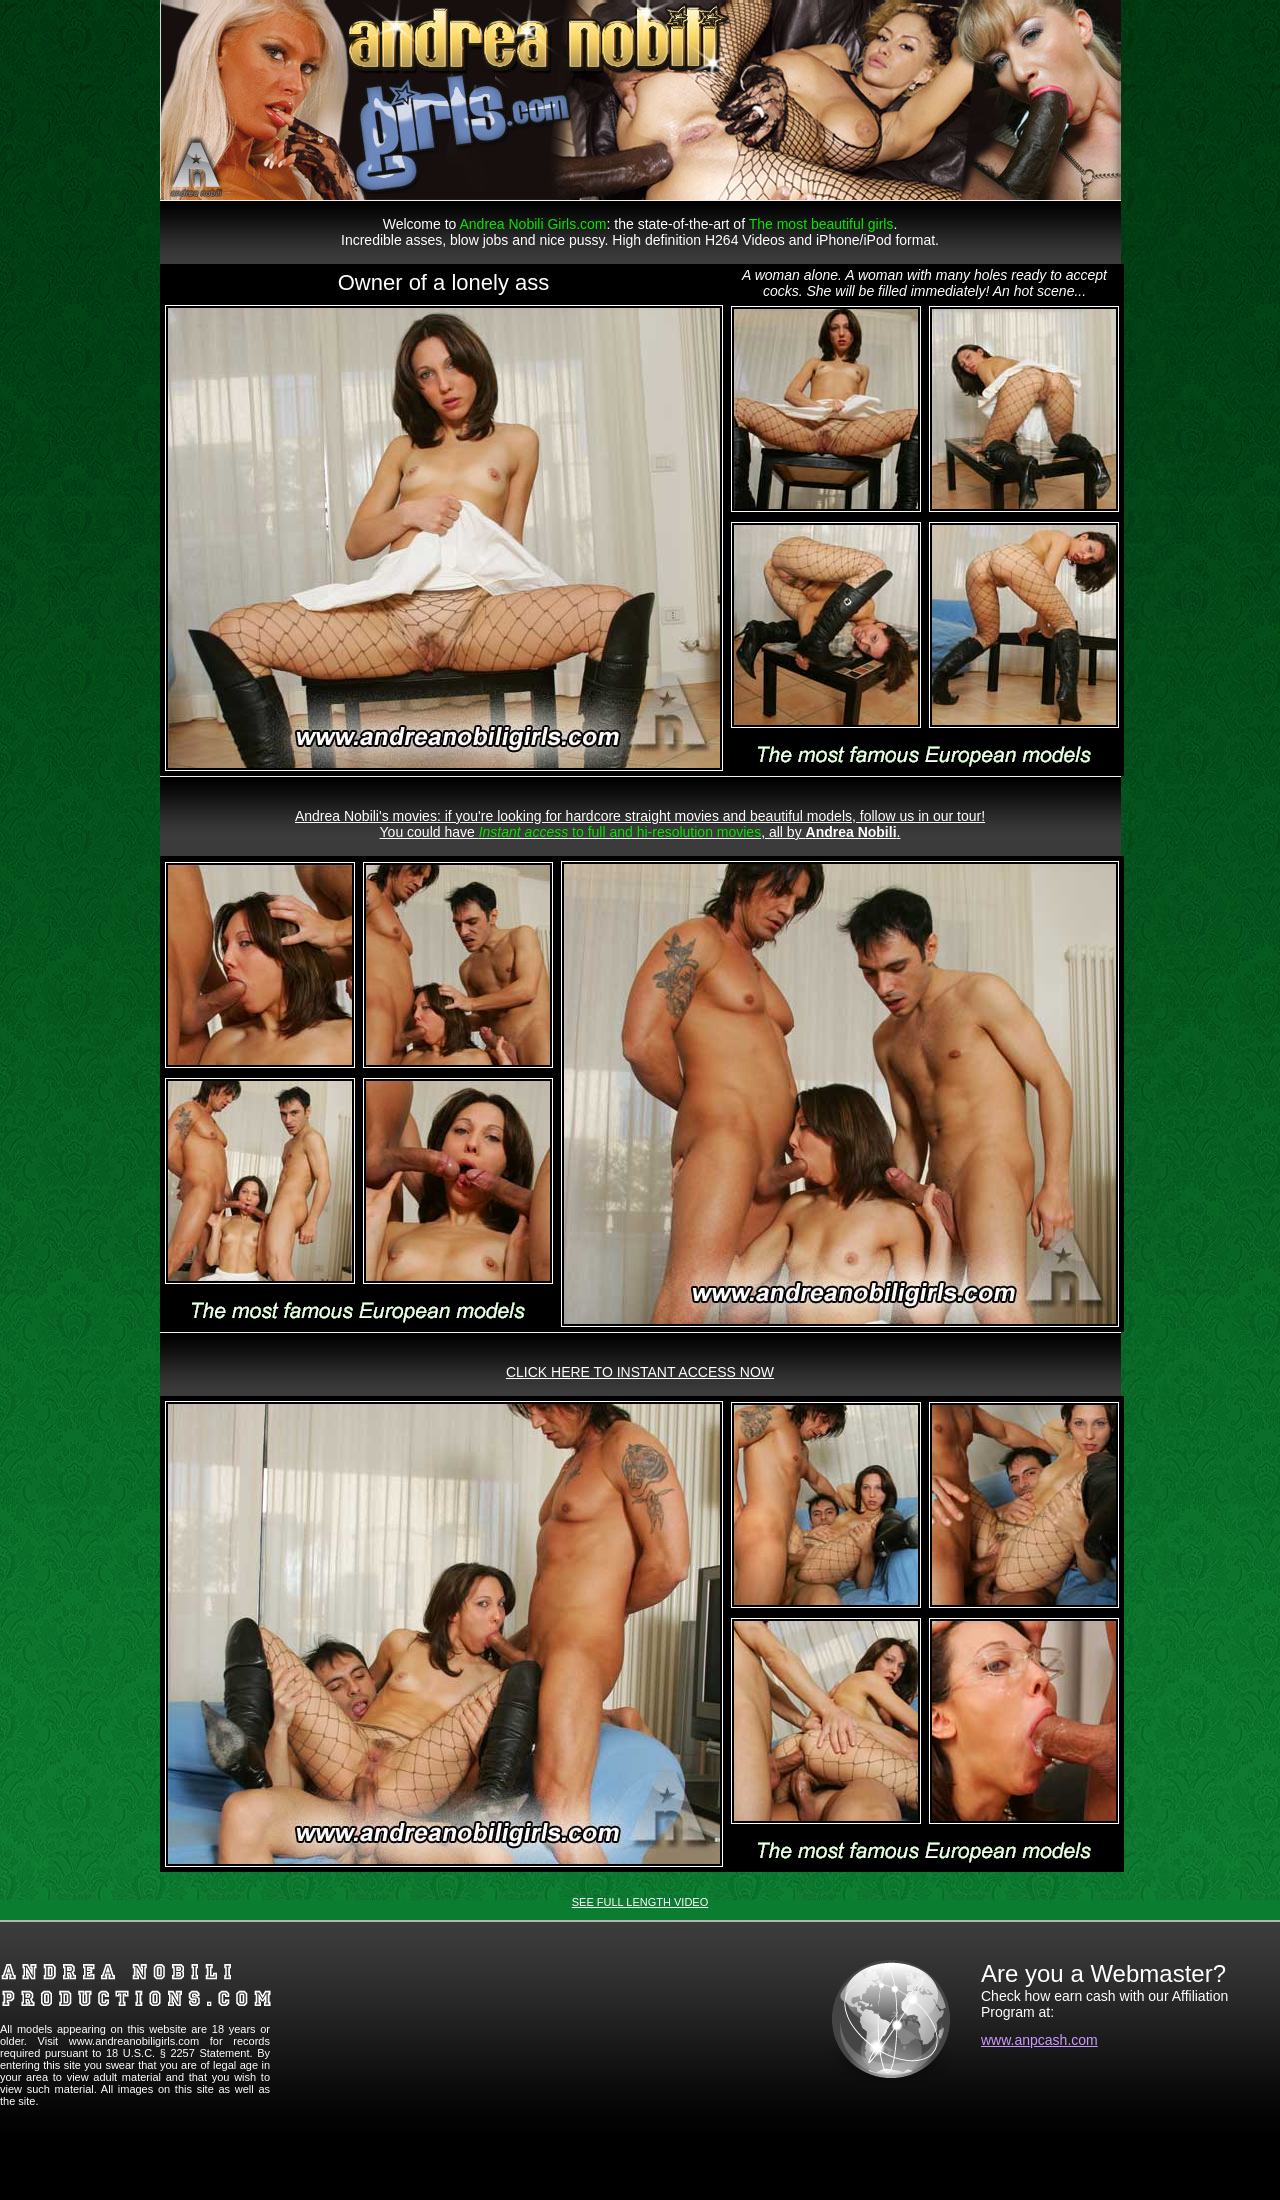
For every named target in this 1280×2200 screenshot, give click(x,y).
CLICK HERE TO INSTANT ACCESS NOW (640, 1372)
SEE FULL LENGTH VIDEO (640, 1902)
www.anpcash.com (1039, 2040)
